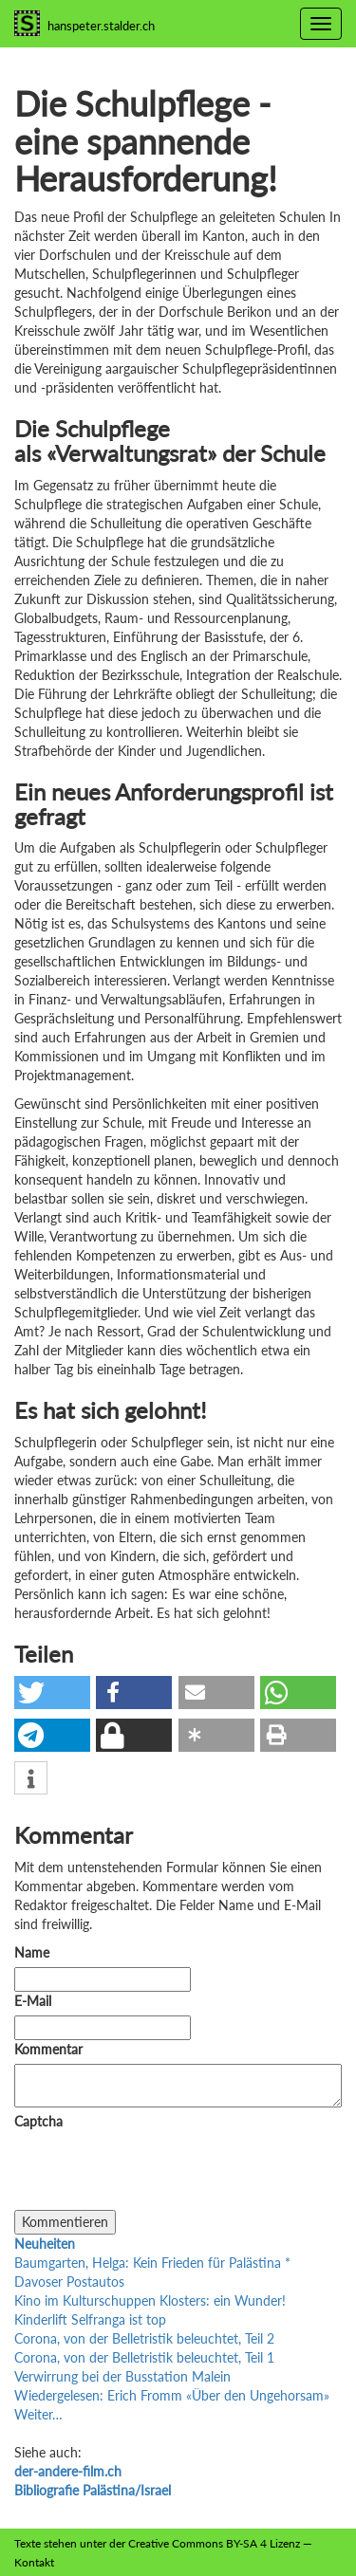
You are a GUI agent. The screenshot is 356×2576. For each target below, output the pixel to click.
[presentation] (158, 2173)
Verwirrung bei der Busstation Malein (122, 2376)
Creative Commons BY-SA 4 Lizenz (214, 2543)
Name (31, 1952)
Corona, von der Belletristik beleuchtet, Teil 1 (144, 2357)
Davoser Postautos (69, 2281)
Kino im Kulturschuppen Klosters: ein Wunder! (150, 2300)
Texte (27, 2543)
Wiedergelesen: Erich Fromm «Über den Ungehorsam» (171, 2395)
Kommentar (52, 2049)
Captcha (38, 2121)
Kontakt (34, 2562)
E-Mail (32, 2001)
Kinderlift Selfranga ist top (90, 2319)
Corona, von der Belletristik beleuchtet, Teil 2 (144, 2338)
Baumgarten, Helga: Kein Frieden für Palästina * (152, 2262)
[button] (52, 1692)
